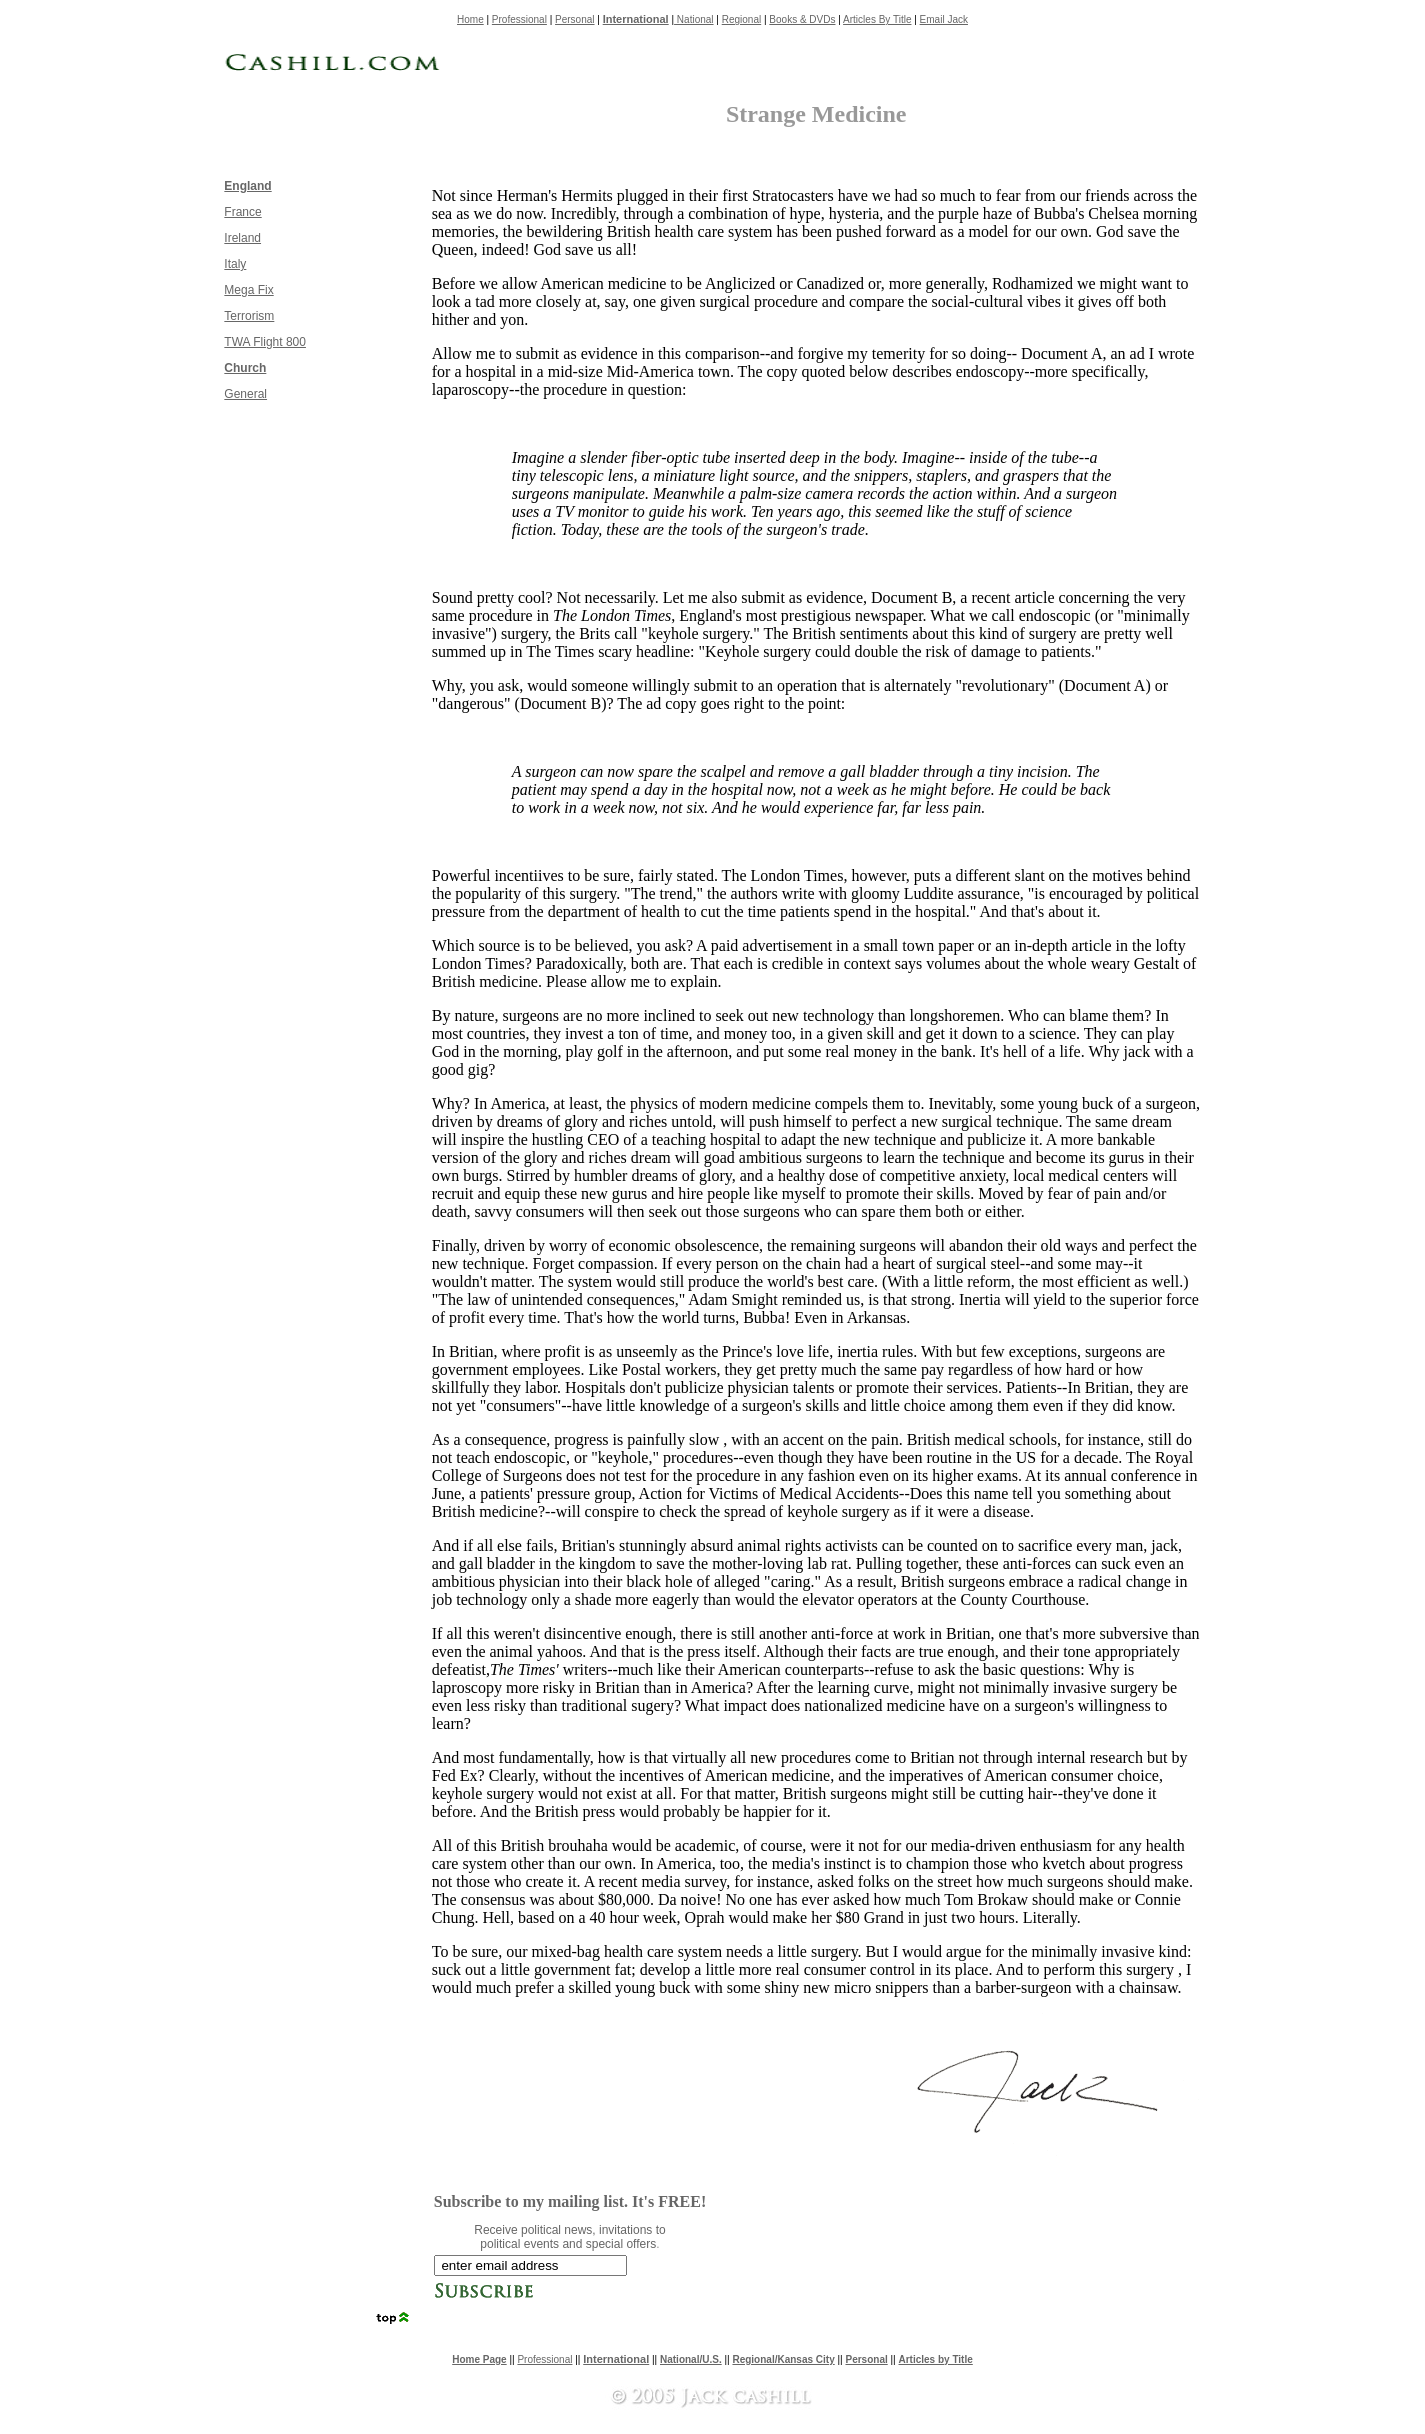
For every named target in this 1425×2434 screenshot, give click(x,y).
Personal (574, 19)
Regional (741, 19)
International (636, 19)
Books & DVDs (802, 19)
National (693, 19)
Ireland (242, 238)
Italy (235, 264)
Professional (519, 19)
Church (245, 368)
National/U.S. (691, 2359)
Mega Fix (248, 290)
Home (470, 19)
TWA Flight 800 (265, 342)
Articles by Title (936, 2359)
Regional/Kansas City (783, 2359)
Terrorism (249, 316)
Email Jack (944, 19)
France (242, 212)
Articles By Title (877, 19)
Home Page (479, 2359)
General (245, 394)
